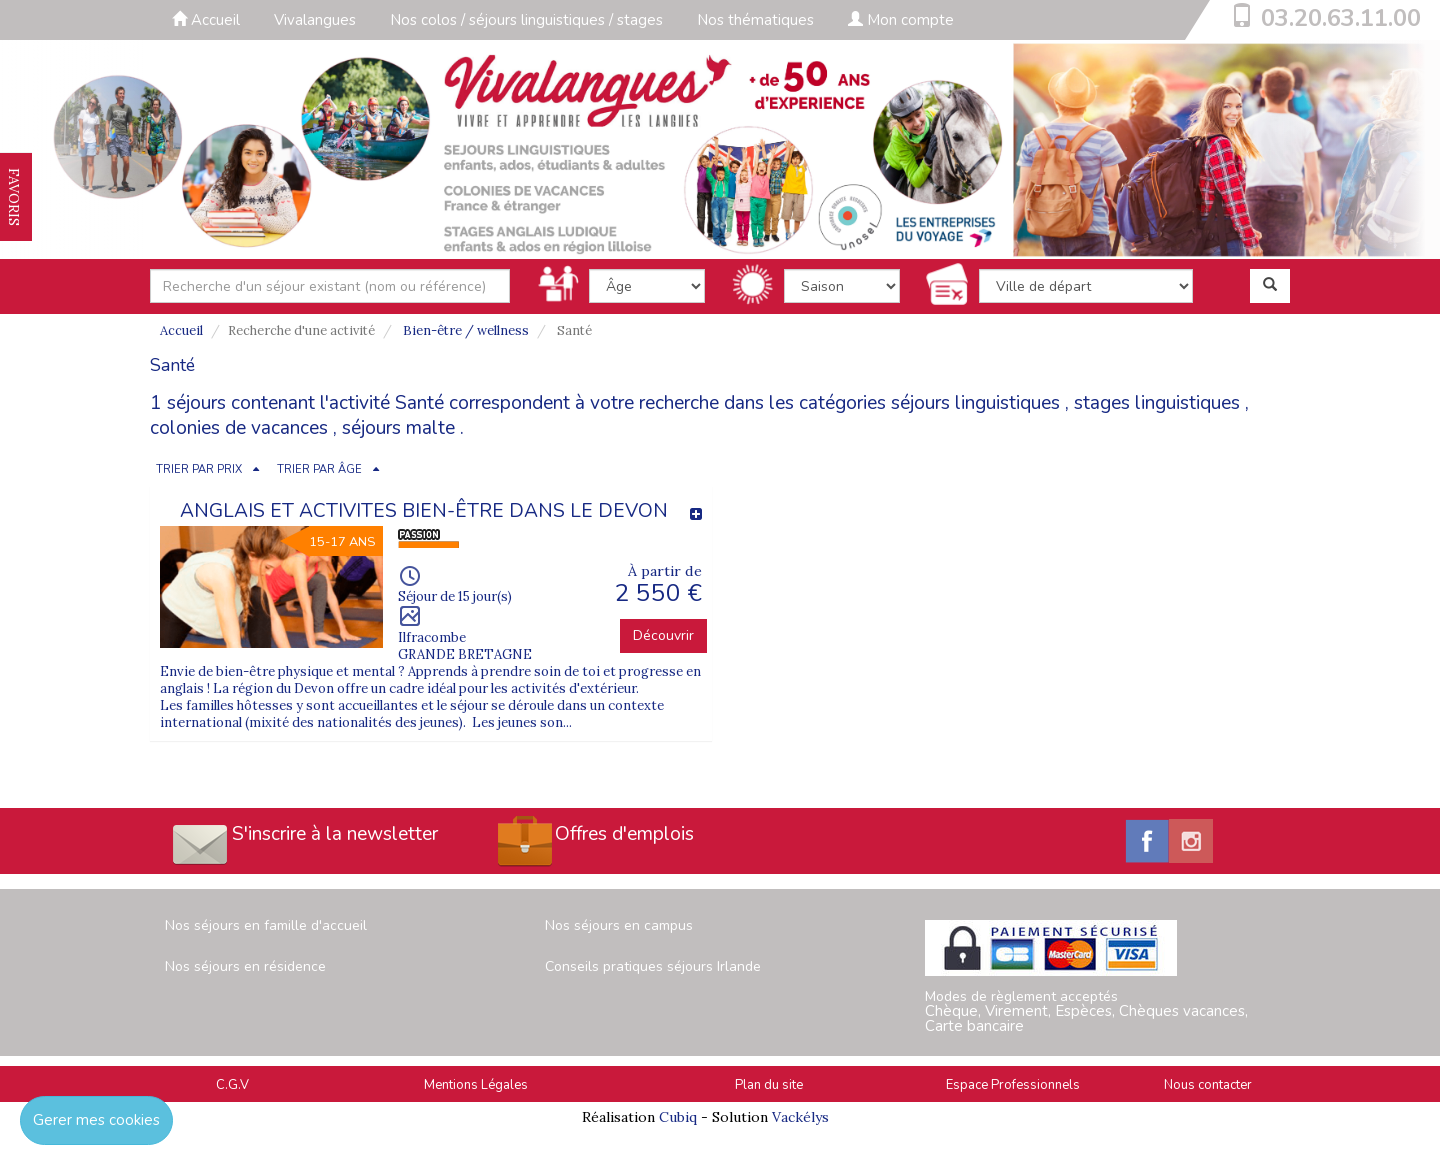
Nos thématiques (755, 20)
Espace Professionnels (1013, 1085)
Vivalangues (315, 20)
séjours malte (398, 428)
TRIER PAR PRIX (199, 469)
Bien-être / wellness (466, 330)
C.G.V (232, 1085)
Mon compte (901, 20)
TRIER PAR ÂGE (319, 469)
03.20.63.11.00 (1341, 18)
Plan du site (769, 1085)
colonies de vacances (239, 428)
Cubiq (678, 1117)
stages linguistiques (1157, 403)
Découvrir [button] (663, 635)
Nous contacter (1208, 1085)
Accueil (206, 20)
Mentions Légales (476, 1085)
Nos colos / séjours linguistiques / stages (526, 20)
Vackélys (800, 1117)
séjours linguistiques (975, 403)
